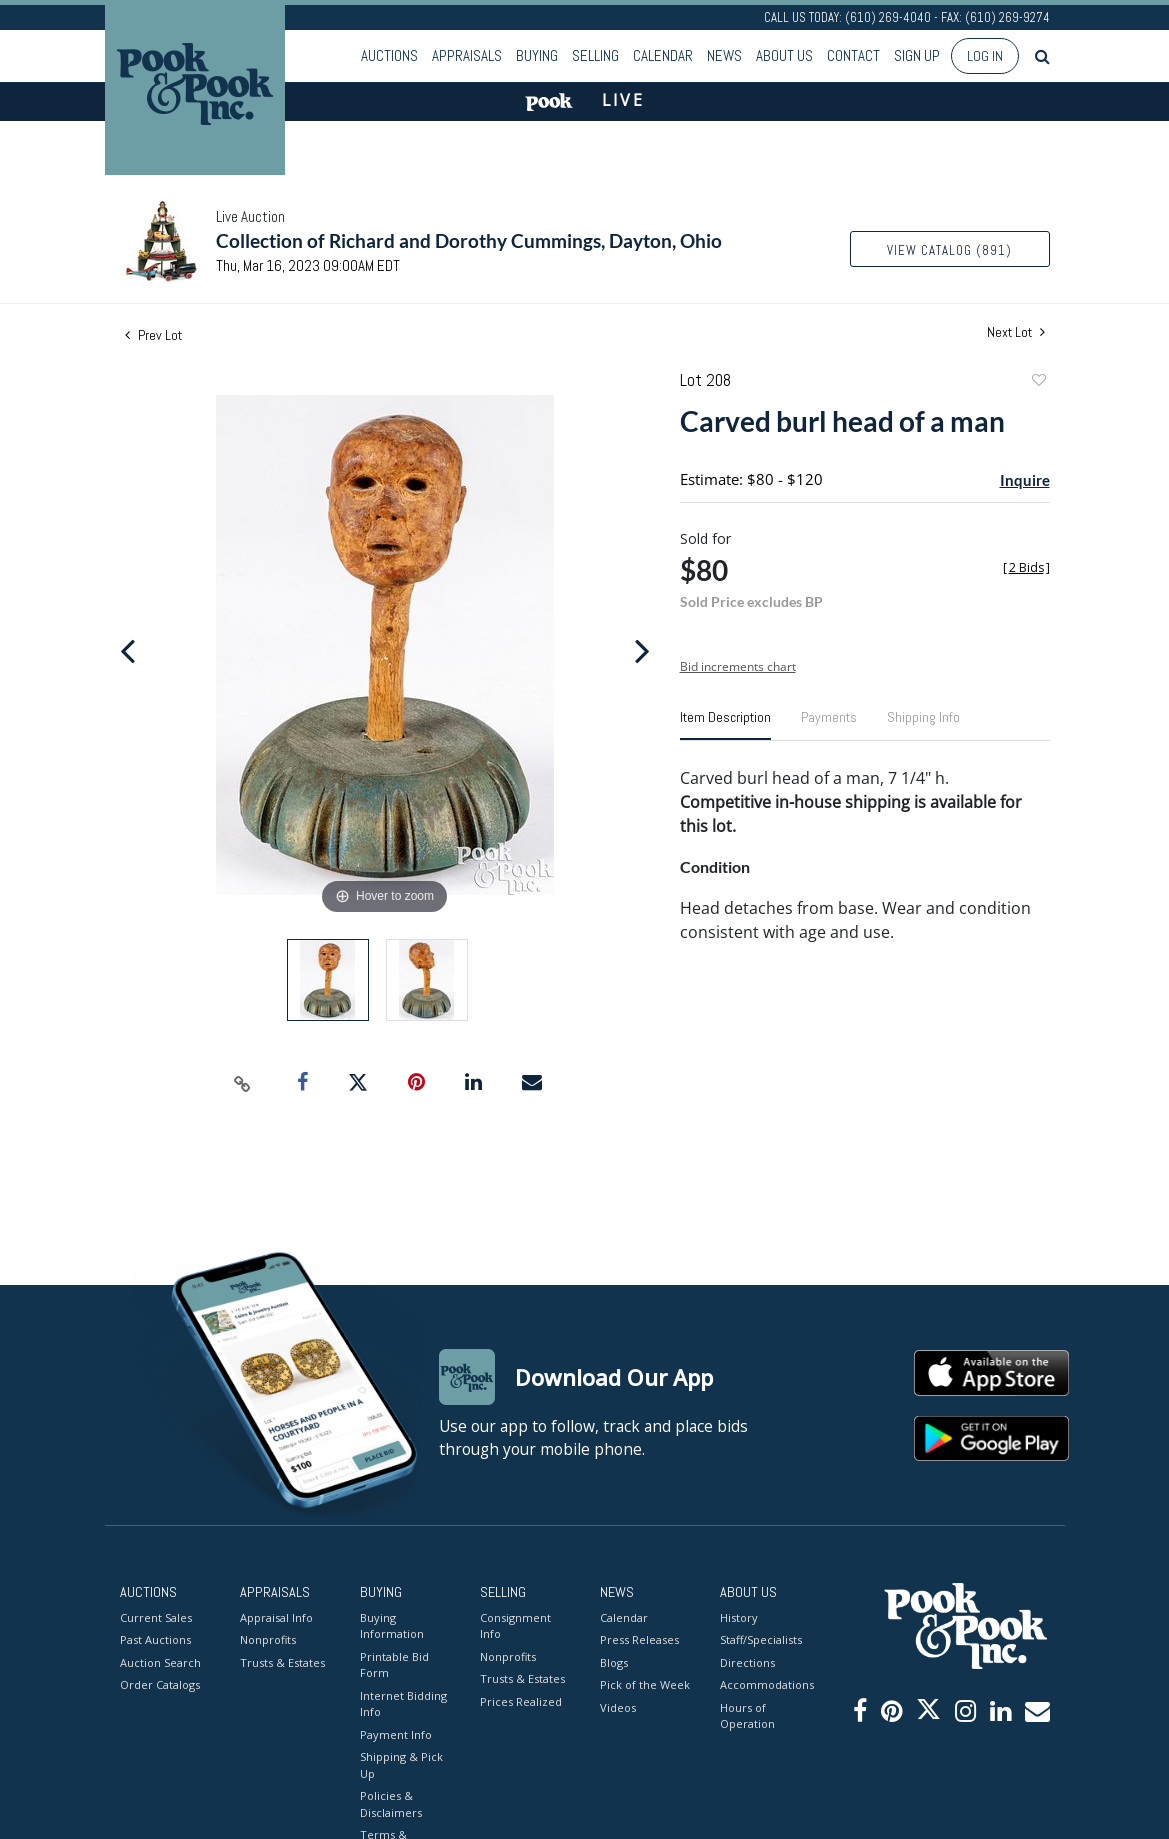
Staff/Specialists (761, 1639)
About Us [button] (784, 55)
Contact (853, 55)
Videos (618, 1707)
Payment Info (396, 1734)
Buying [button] (537, 55)
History (739, 1617)
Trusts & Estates (282, 1662)
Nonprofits (268, 1639)
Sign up (917, 55)
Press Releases (639, 1639)
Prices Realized (521, 1701)
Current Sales (156, 1617)
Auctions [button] (389, 55)
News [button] (724, 55)
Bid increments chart (738, 666)
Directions (747, 1662)
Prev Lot (153, 335)
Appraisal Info (276, 1617)
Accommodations (765, 1684)
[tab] (725, 725)
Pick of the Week (645, 1684)
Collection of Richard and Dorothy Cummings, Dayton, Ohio (469, 240)
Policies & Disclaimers (391, 1804)
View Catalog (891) (949, 250)
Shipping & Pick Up (401, 1765)
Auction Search (160, 1662)
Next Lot (1016, 332)
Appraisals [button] (467, 55)
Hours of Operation (747, 1716)
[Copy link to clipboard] (242, 1083)
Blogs (614, 1662)
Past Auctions (155, 1639)
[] (1026, 567)
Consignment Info (515, 1626)
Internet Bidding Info (403, 1704)
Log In (985, 56)
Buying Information (392, 1626)
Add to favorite (1038, 382)
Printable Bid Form (394, 1665)
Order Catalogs (160, 1684)
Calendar (663, 55)
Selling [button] (595, 55)
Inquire (1025, 480)
